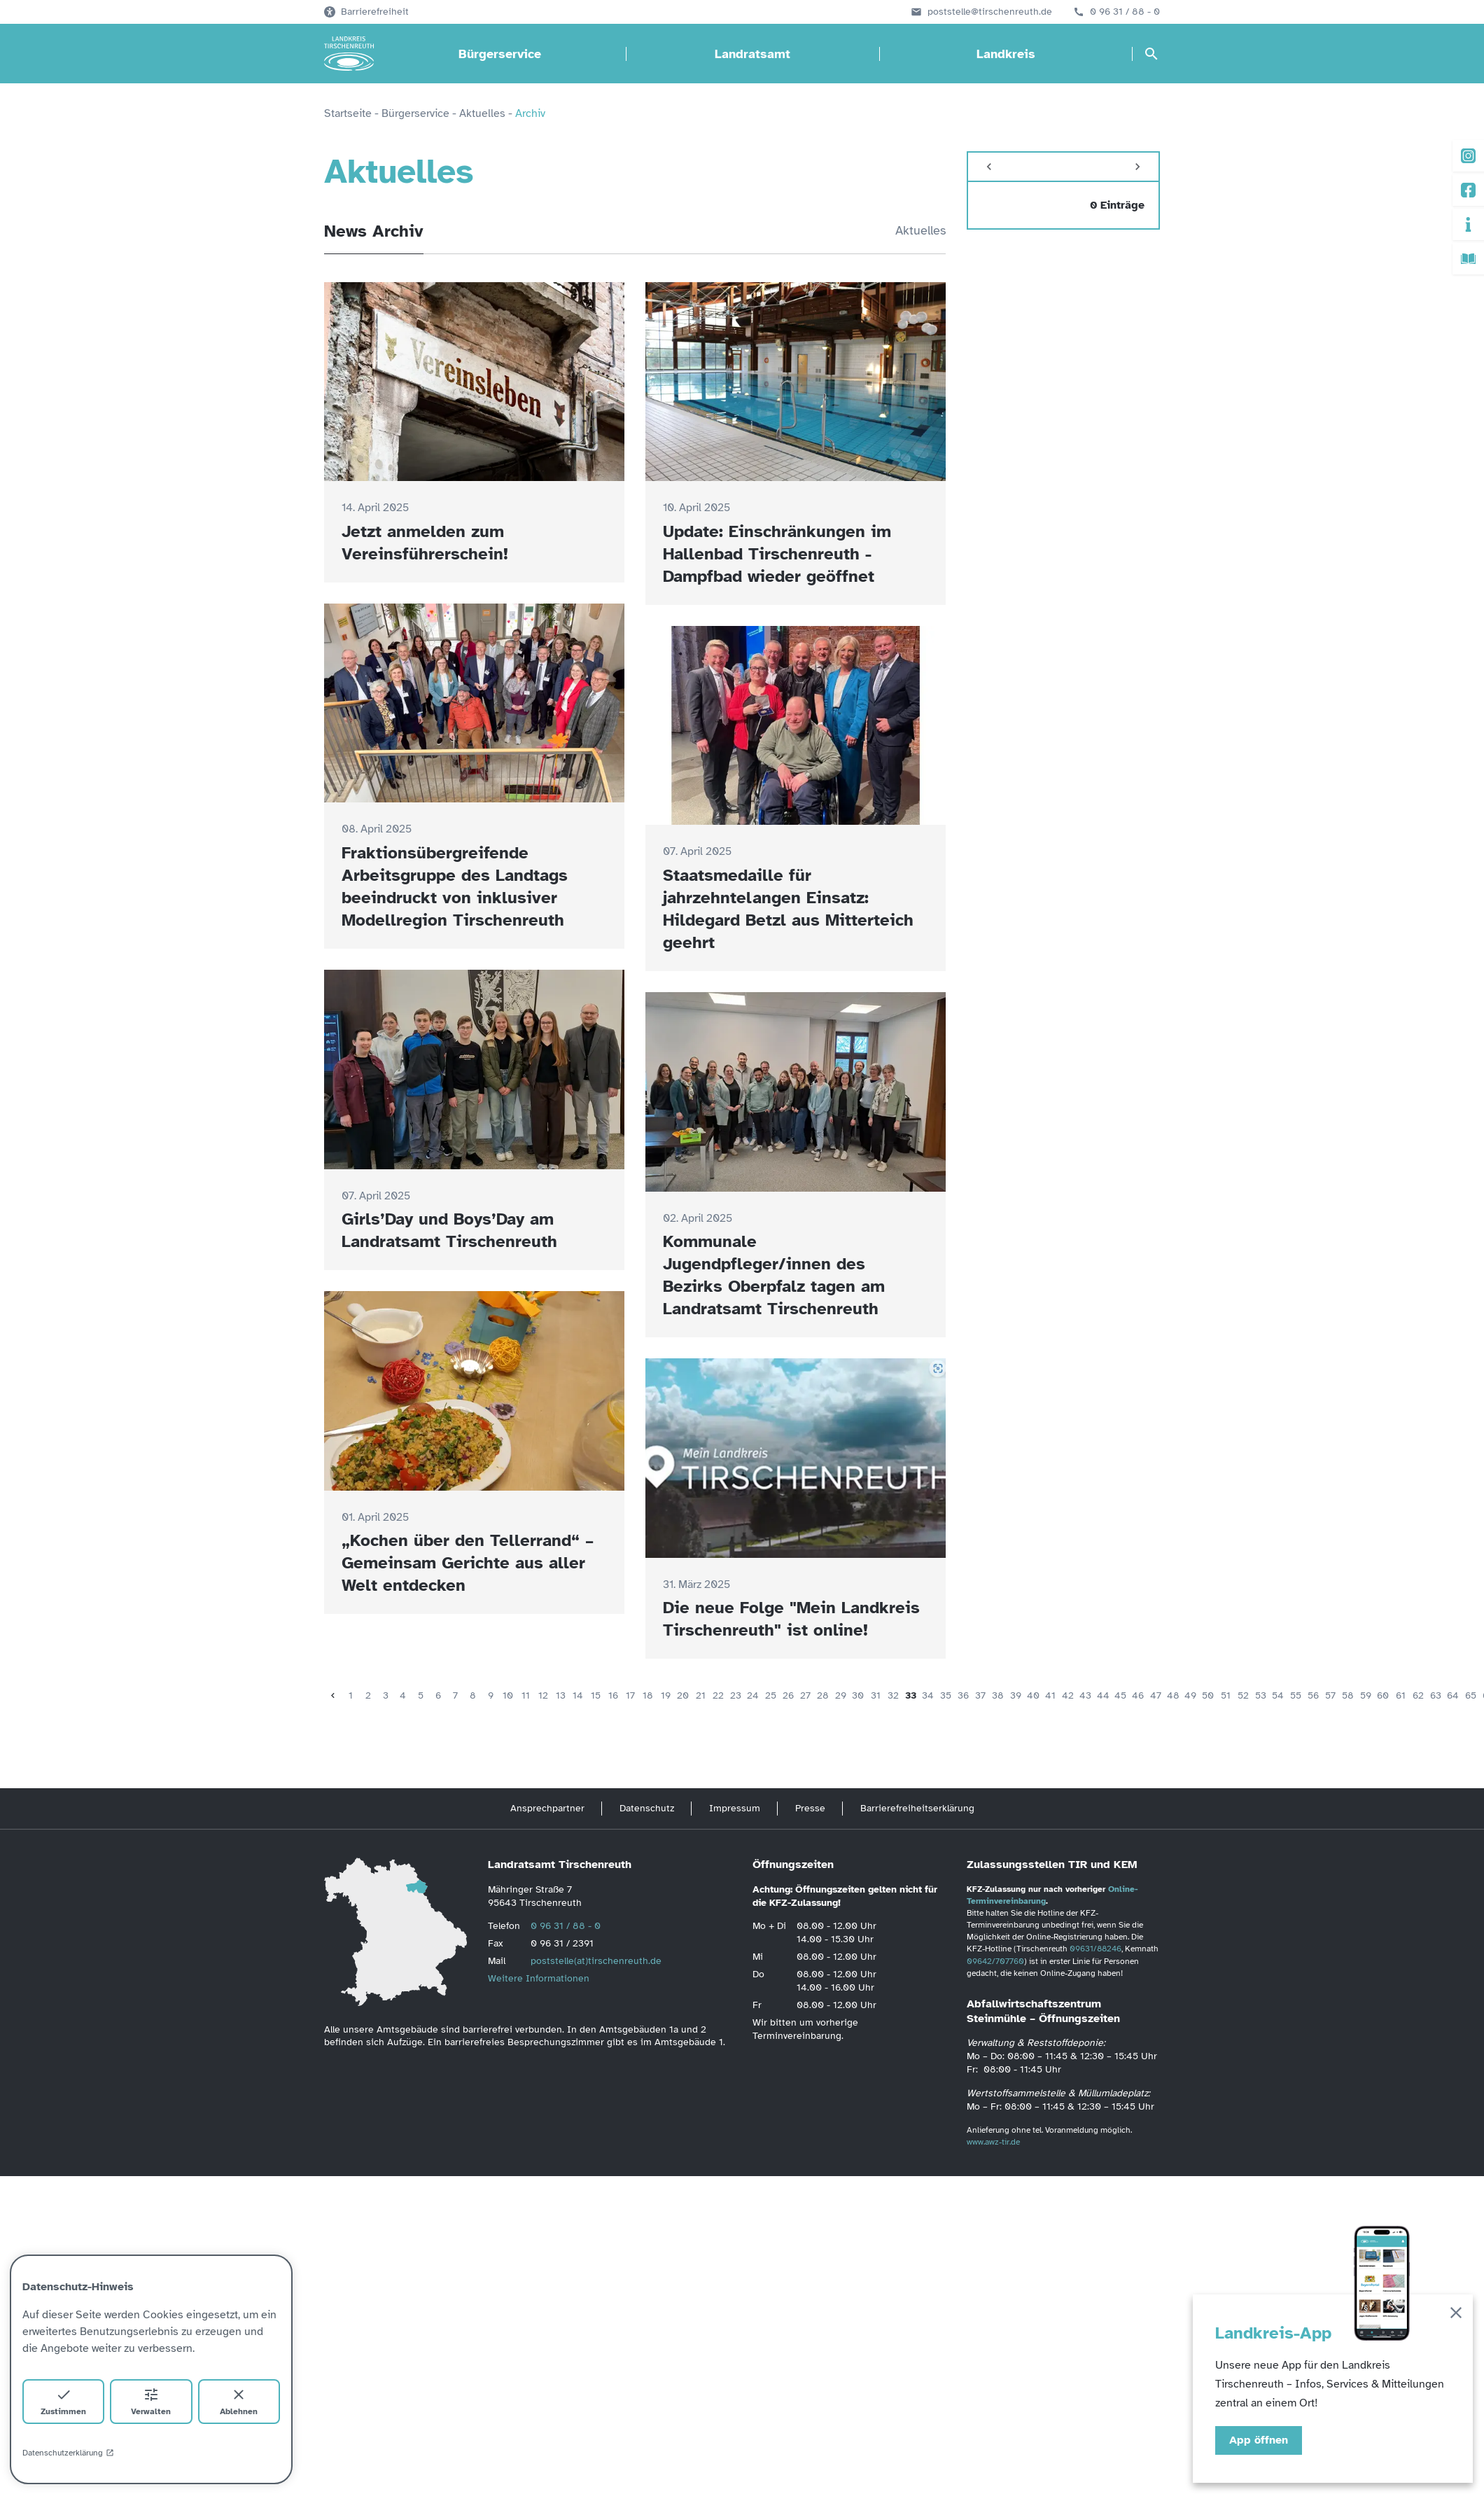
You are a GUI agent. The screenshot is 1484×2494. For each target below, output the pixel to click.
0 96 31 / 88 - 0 (1125, 12)
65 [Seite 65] (1470, 1695)
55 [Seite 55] (1295, 1695)
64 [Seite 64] (1453, 1695)
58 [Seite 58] (1348, 1695)
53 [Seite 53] (1260, 1695)
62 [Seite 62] (1418, 1695)
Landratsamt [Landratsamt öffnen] (752, 54)
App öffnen (1258, 2440)
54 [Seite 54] (1278, 1695)
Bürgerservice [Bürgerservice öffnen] (499, 54)
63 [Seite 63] (1435, 1695)
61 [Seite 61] (1401, 1695)
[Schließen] (1456, 2315)
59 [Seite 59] (1365, 1695)
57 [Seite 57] (1330, 1695)
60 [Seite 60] (1383, 1695)
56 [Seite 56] (1313, 1695)
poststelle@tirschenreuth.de (989, 12)
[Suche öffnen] (1151, 54)
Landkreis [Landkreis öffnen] (1005, 54)
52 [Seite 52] (1243, 1695)
